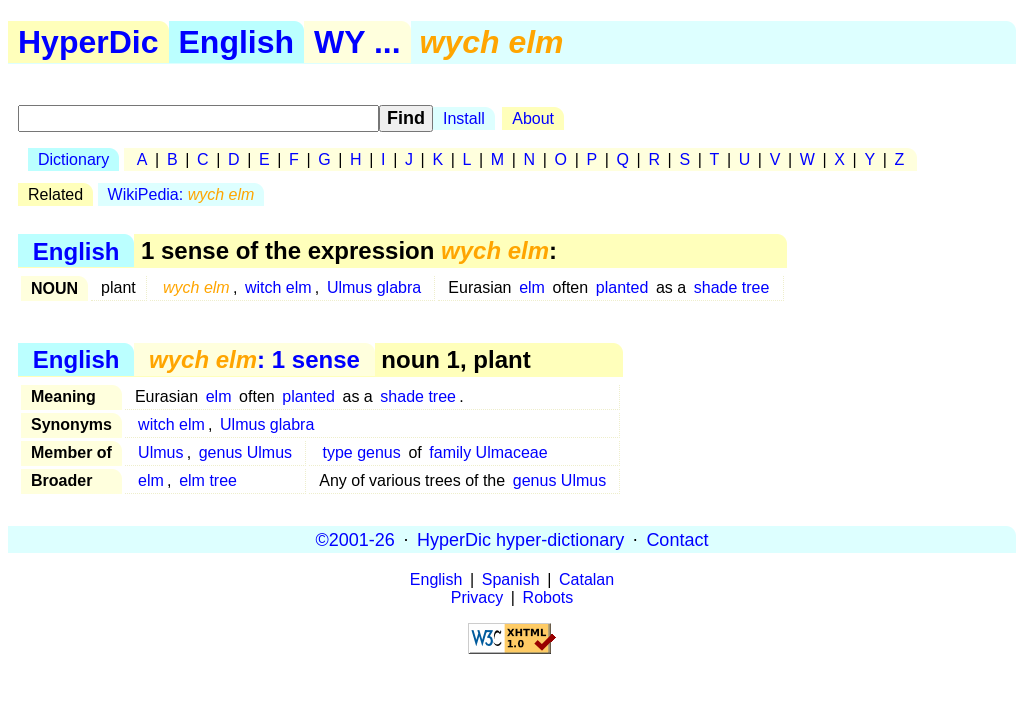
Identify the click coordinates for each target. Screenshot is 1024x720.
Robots (548, 597)
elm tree (208, 480)
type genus (361, 452)
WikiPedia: (181, 194)
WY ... (357, 42)
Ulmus (160, 452)
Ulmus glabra (374, 287)
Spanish (511, 579)
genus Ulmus (245, 452)
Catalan (586, 579)
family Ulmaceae (488, 452)
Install (464, 118)
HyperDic (88, 42)
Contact (677, 539)
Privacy (477, 597)
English (237, 42)
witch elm (278, 287)
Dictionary (73, 159)
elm (532, 287)
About (533, 118)
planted (622, 287)
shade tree (732, 287)
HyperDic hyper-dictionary (520, 539)
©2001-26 (355, 539)
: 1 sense (254, 359)
